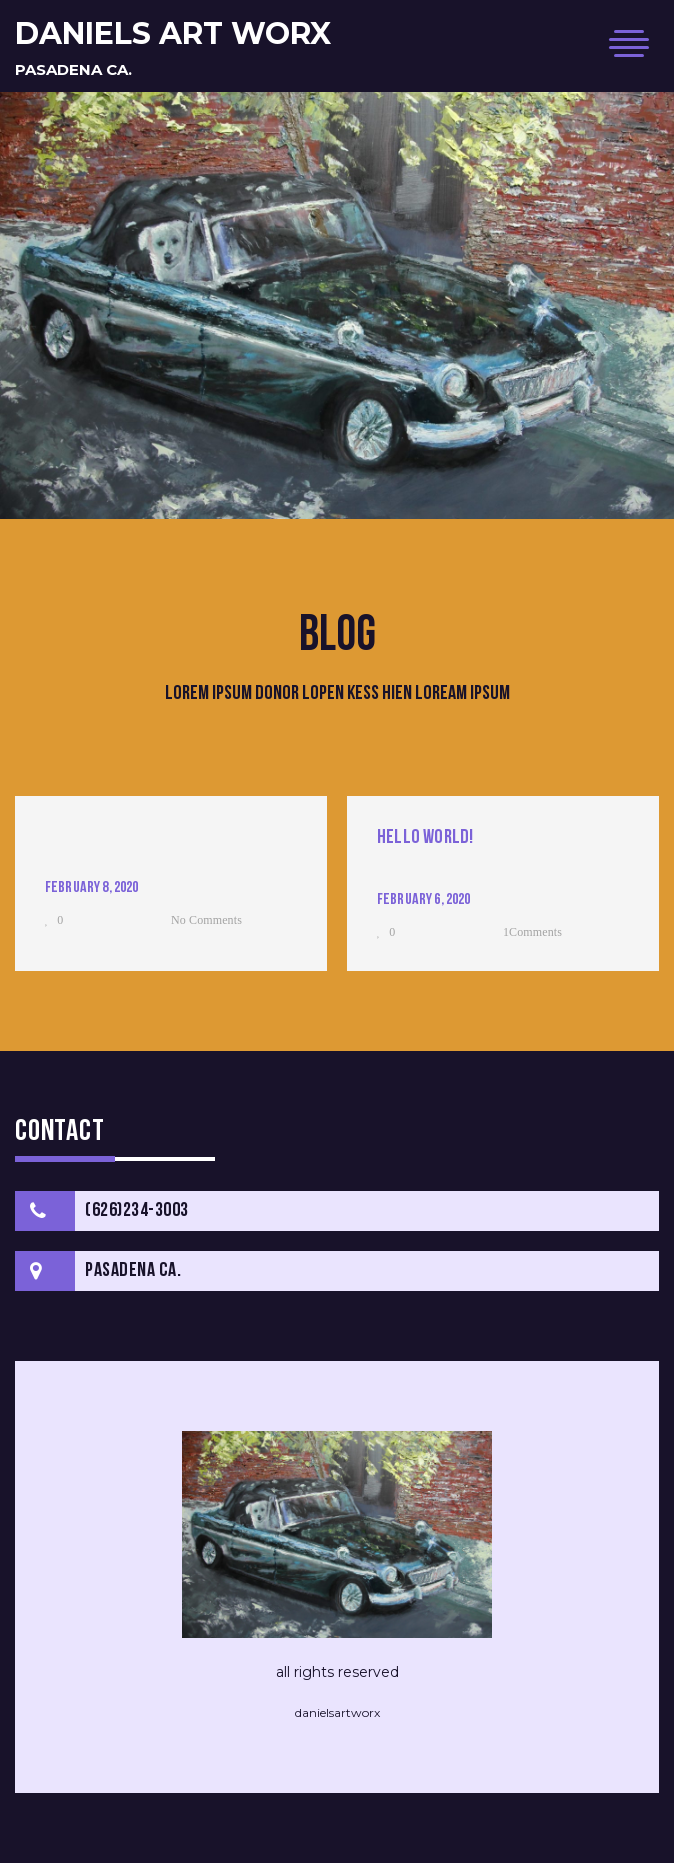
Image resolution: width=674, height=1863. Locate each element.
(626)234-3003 (137, 1211)
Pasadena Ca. (73, 69)
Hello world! (425, 838)
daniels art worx (173, 33)
